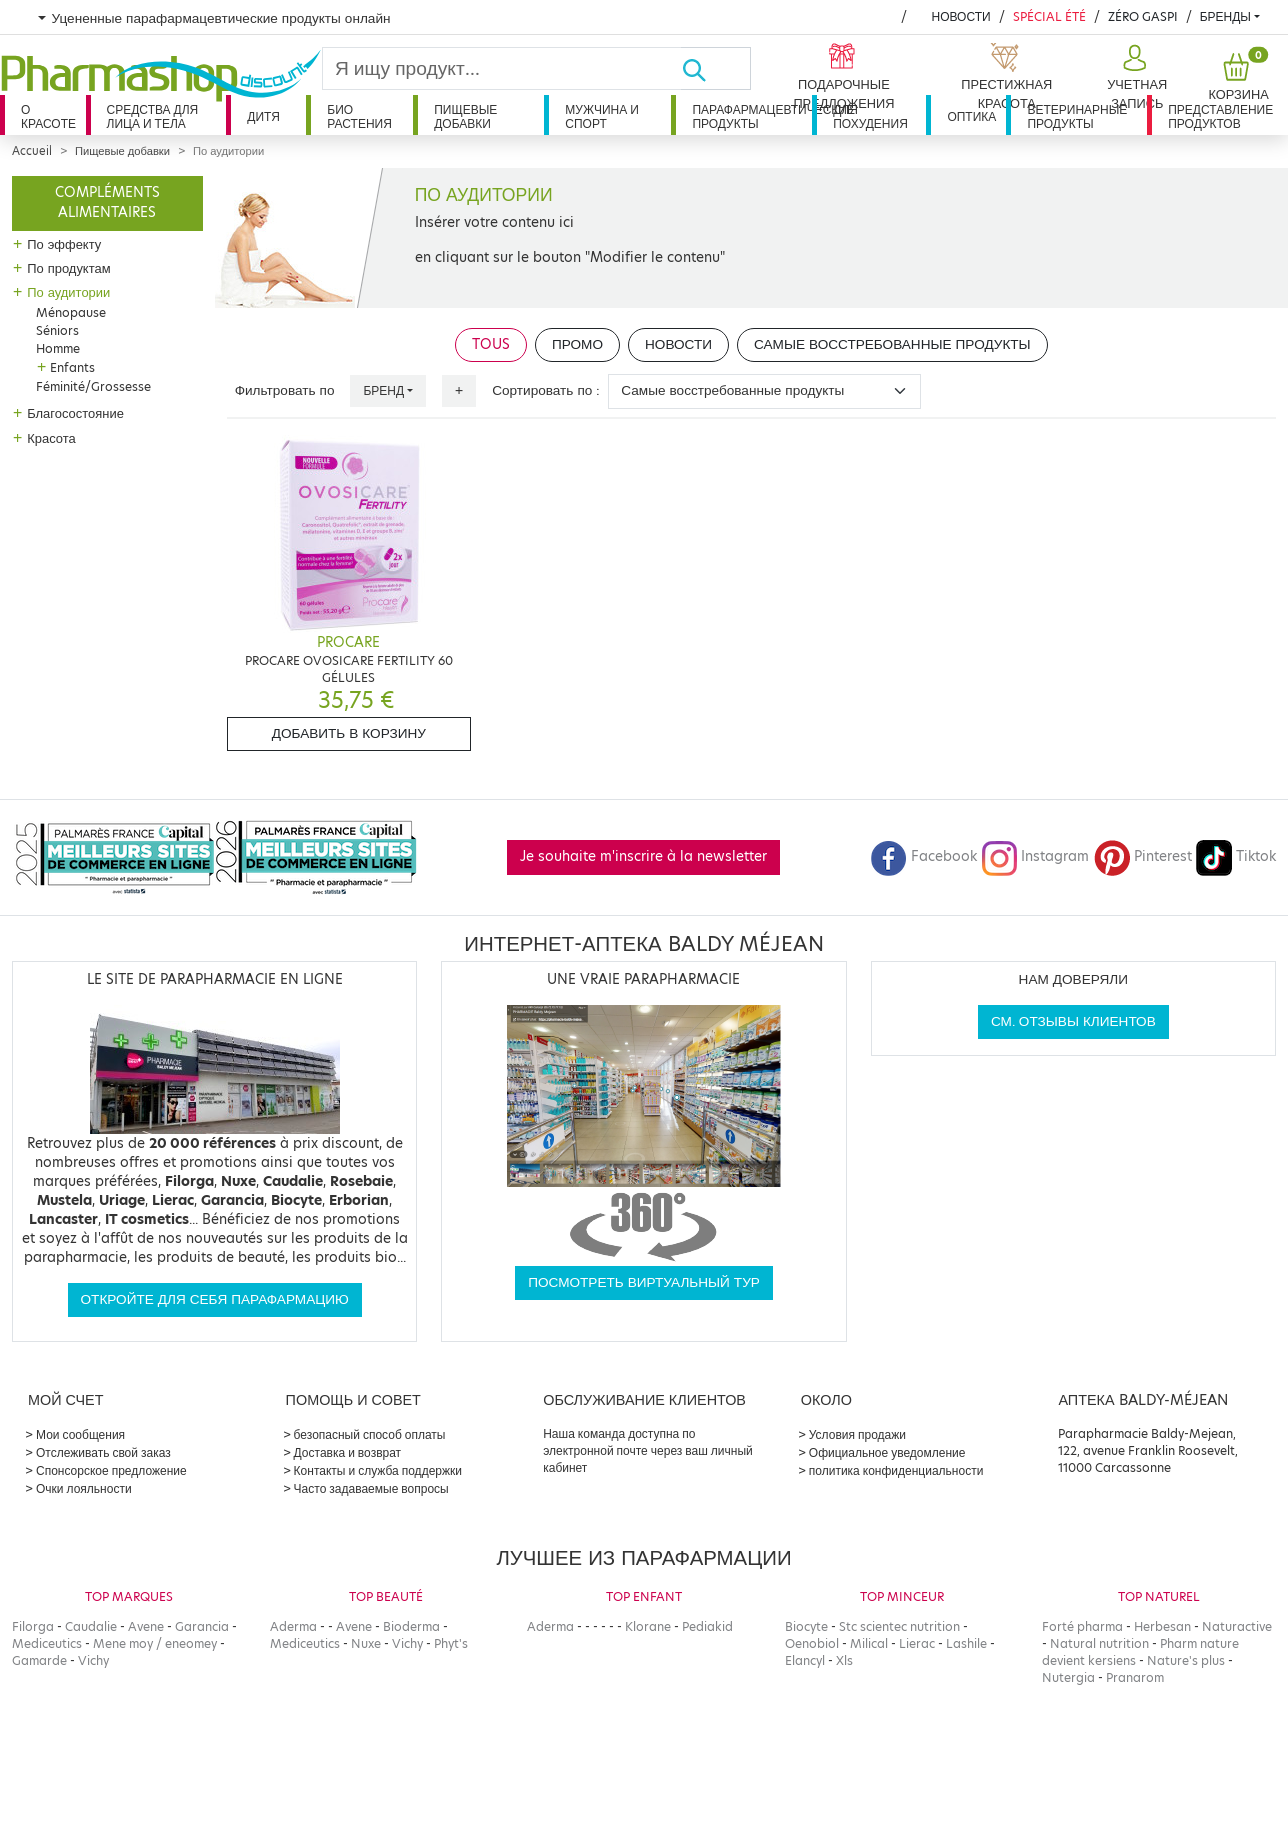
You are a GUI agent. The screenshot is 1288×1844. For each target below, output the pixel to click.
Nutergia (1068, 1677)
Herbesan (1162, 1626)
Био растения (359, 116)
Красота (51, 438)
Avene (146, 1626)
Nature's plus (1186, 1660)
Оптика (971, 116)
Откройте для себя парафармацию (215, 1299)
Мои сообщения (80, 1434)
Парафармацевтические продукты (752, 116)
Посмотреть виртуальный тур (644, 1282)
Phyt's (451, 1643)
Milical (869, 1643)
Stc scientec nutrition (899, 1626)
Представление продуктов (1220, 116)
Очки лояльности (84, 1488)
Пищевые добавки (465, 116)
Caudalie (91, 1626)
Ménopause (71, 312)
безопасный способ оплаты (370, 1434)
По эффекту (64, 244)
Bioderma (411, 1626)
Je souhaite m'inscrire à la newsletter (643, 856)
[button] (1135, 78)
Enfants (72, 367)
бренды (1225, 16)
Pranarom (1135, 1677)
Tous (491, 344)
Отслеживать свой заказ (103, 1452)
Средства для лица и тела (153, 116)
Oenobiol (812, 1643)
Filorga (33, 1626)
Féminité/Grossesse (93, 386)
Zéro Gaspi (1143, 16)
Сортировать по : (546, 390)
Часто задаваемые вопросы (371, 1488)
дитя (263, 116)
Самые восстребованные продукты (892, 344)
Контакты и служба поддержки (378, 1470)
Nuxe (366, 1643)
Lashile (966, 1643)
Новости (960, 16)
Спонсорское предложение (111, 1470)
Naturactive (1237, 1626)
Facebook (924, 856)
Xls (844, 1660)
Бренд (383, 390)
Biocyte (806, 1626)
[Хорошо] (716, 68)
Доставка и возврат (347, 1452)
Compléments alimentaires (107, 202)
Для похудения (870, 116)
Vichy (93, 1660)
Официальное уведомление (887, 1452)
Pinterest (1143, 856)
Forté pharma (1082, 1626)
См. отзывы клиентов (1073, 1021)
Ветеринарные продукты (1077, 116)
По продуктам (68, 268)
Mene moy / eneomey (155, 1643)
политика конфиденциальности (896, 1470)
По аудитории (68, 292)
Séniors (57, 330)
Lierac (917, 1643)
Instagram (1035, 856)
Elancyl (805, 1660)
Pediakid (707, 1626)
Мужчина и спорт (602, 116)
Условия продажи (857, 1434)
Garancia (202, 1626)
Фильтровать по (285, 390)
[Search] (502, 68)
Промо (577, 344)
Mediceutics (47, 1643)
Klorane (648, 1626)
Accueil (32, 151)
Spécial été (1049, 16)
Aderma (293, 1626)
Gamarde (39, 1660)
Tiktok (1236, 856)
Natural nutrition (1099, 1643)
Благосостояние (75, 413)
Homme (58, 348)
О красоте (48, 116)
